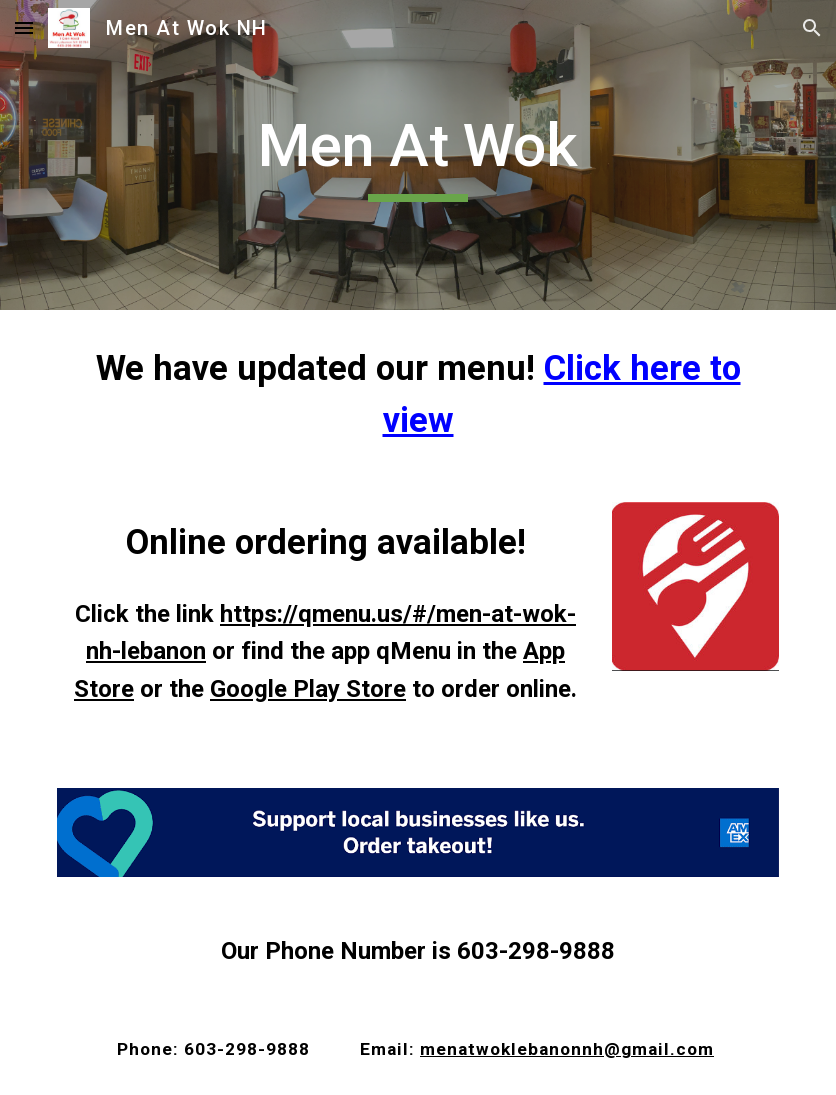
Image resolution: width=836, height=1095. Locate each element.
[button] (24, 27)
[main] (418, 155)
